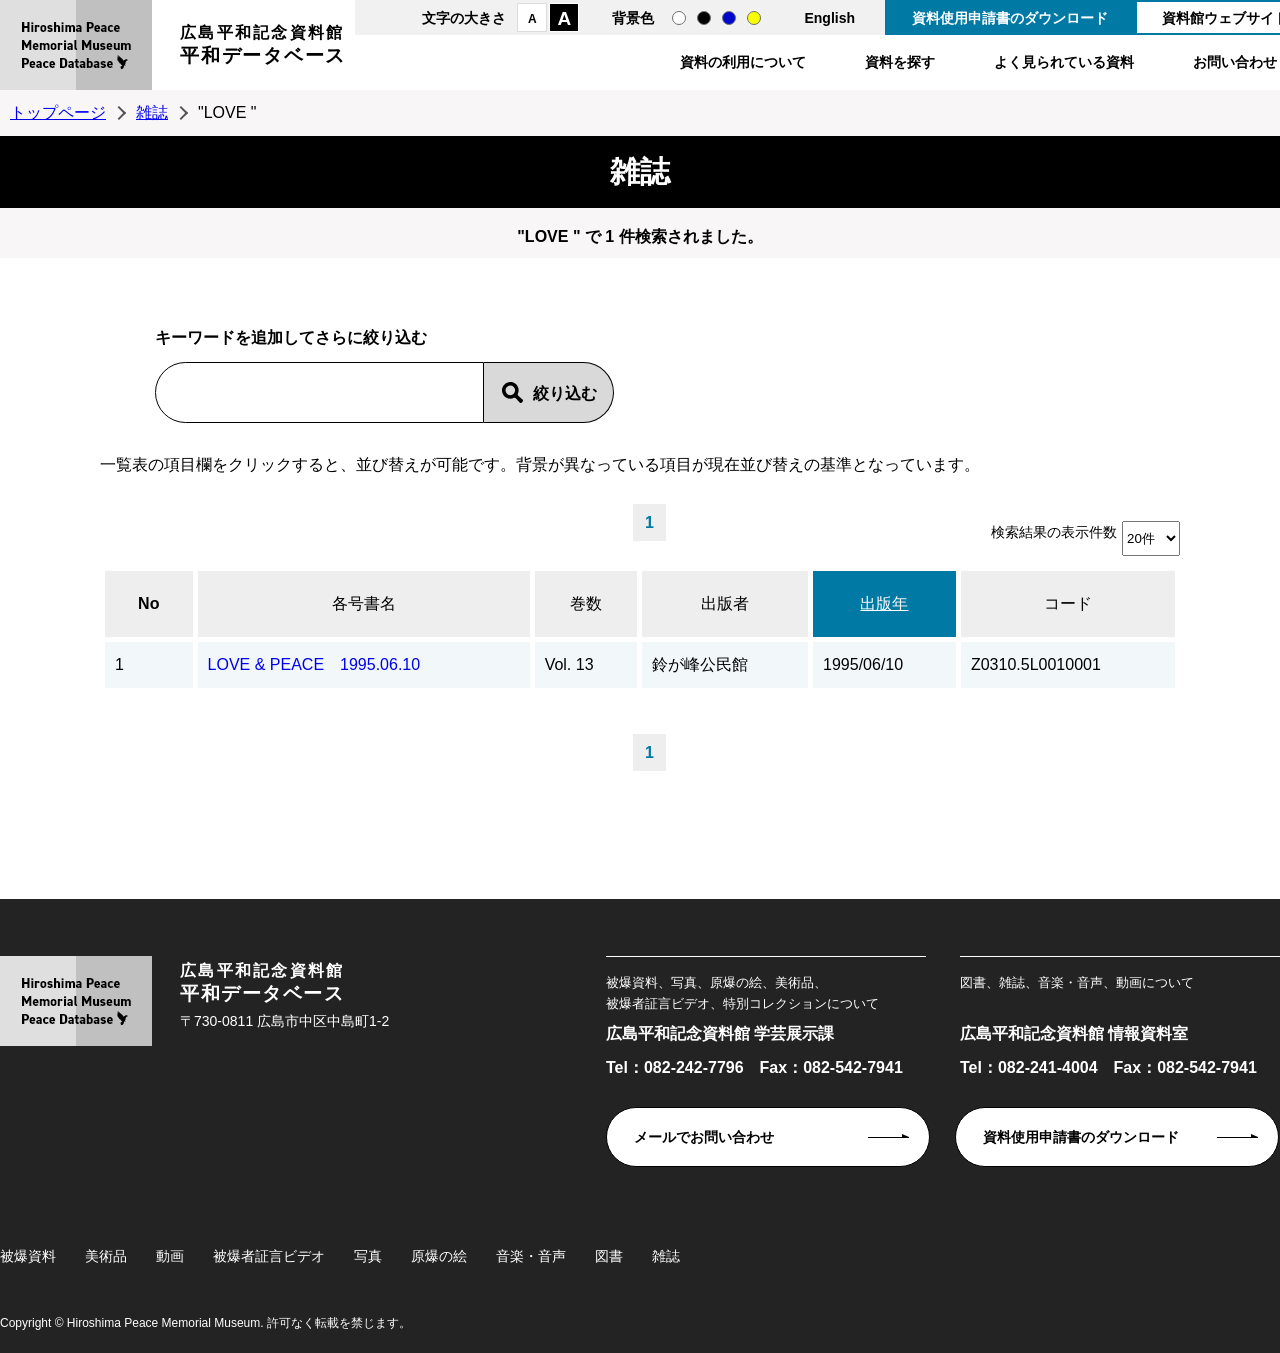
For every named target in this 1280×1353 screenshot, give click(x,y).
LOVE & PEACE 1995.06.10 (314, 664)
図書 (609, 1256)
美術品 (106, 1256)
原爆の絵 (439, 1256)
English (829, 18)
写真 (368, 1256)
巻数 (586, 603)
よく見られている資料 (1064, 62)
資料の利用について (743, 62)
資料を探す (900, 62)
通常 (679, 18)
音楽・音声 (531, 1256)
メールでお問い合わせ (704, 1137)
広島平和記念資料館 (263, 47)
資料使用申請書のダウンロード (1010, 18)
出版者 (725, 603)
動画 (170, 1256)
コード (1068, 603)
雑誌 (152, 112)
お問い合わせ (1235, 62)
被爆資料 (28, 1256)
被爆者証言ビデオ (269, 1256)
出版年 (884, 603)
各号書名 (364, 603)
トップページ (58, 112)
